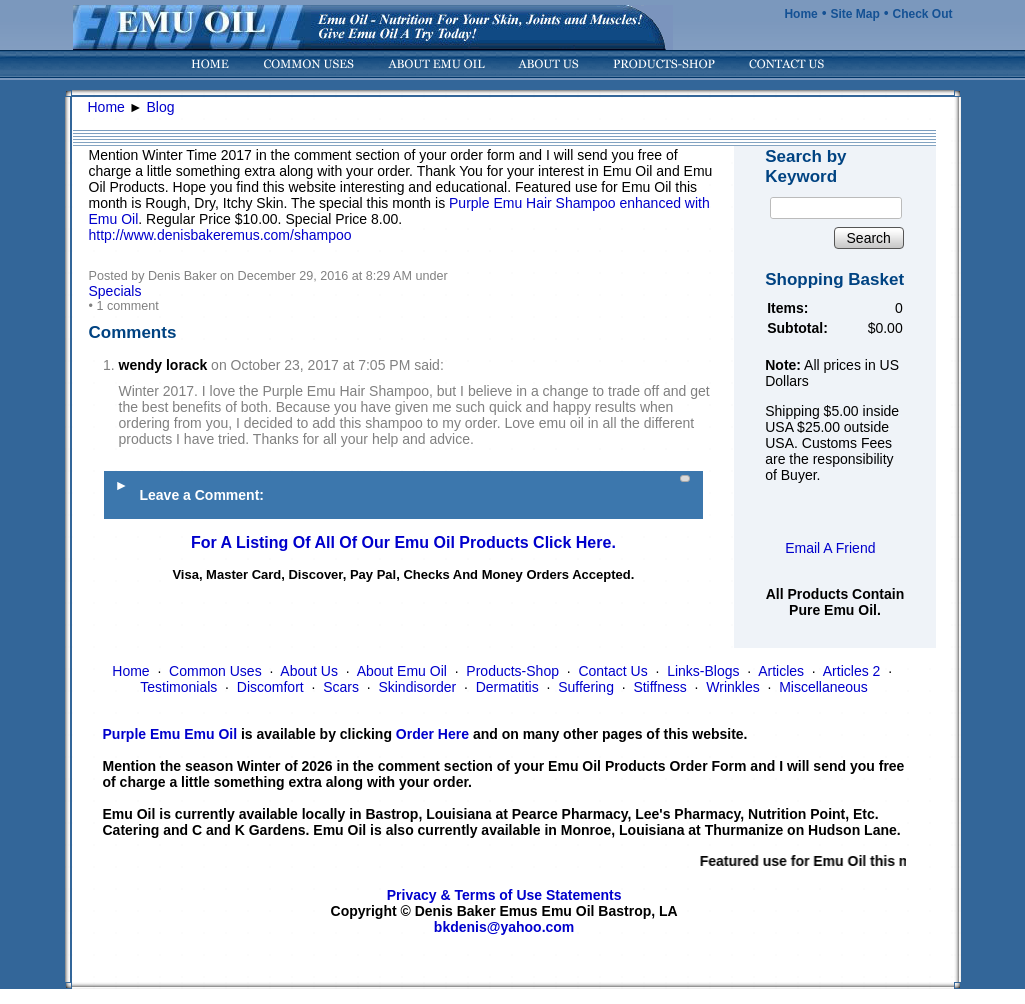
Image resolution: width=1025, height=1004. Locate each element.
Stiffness (659, 687)
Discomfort (270, 687)
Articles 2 (852, 671)
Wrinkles (732, 687)
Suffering (586, 687)
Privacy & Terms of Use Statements (504, 895)
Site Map (854, 14)
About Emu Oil (402, 671)
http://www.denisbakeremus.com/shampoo (220, 235)
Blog (161, 107)
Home (800, 14)
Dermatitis (507, 687)
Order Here (432, 734)
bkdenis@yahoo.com (504, 927)
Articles (781, 671)
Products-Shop (512, 671)
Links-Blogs (703, 671)
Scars (341, 687)
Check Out (922, 14)
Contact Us (612, 671)
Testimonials (178, 687)
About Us (309, 671)
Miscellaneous (823, 687)
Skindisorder (417, 687)
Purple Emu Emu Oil (170, 734)
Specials (115, 291)
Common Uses (215, 671)
